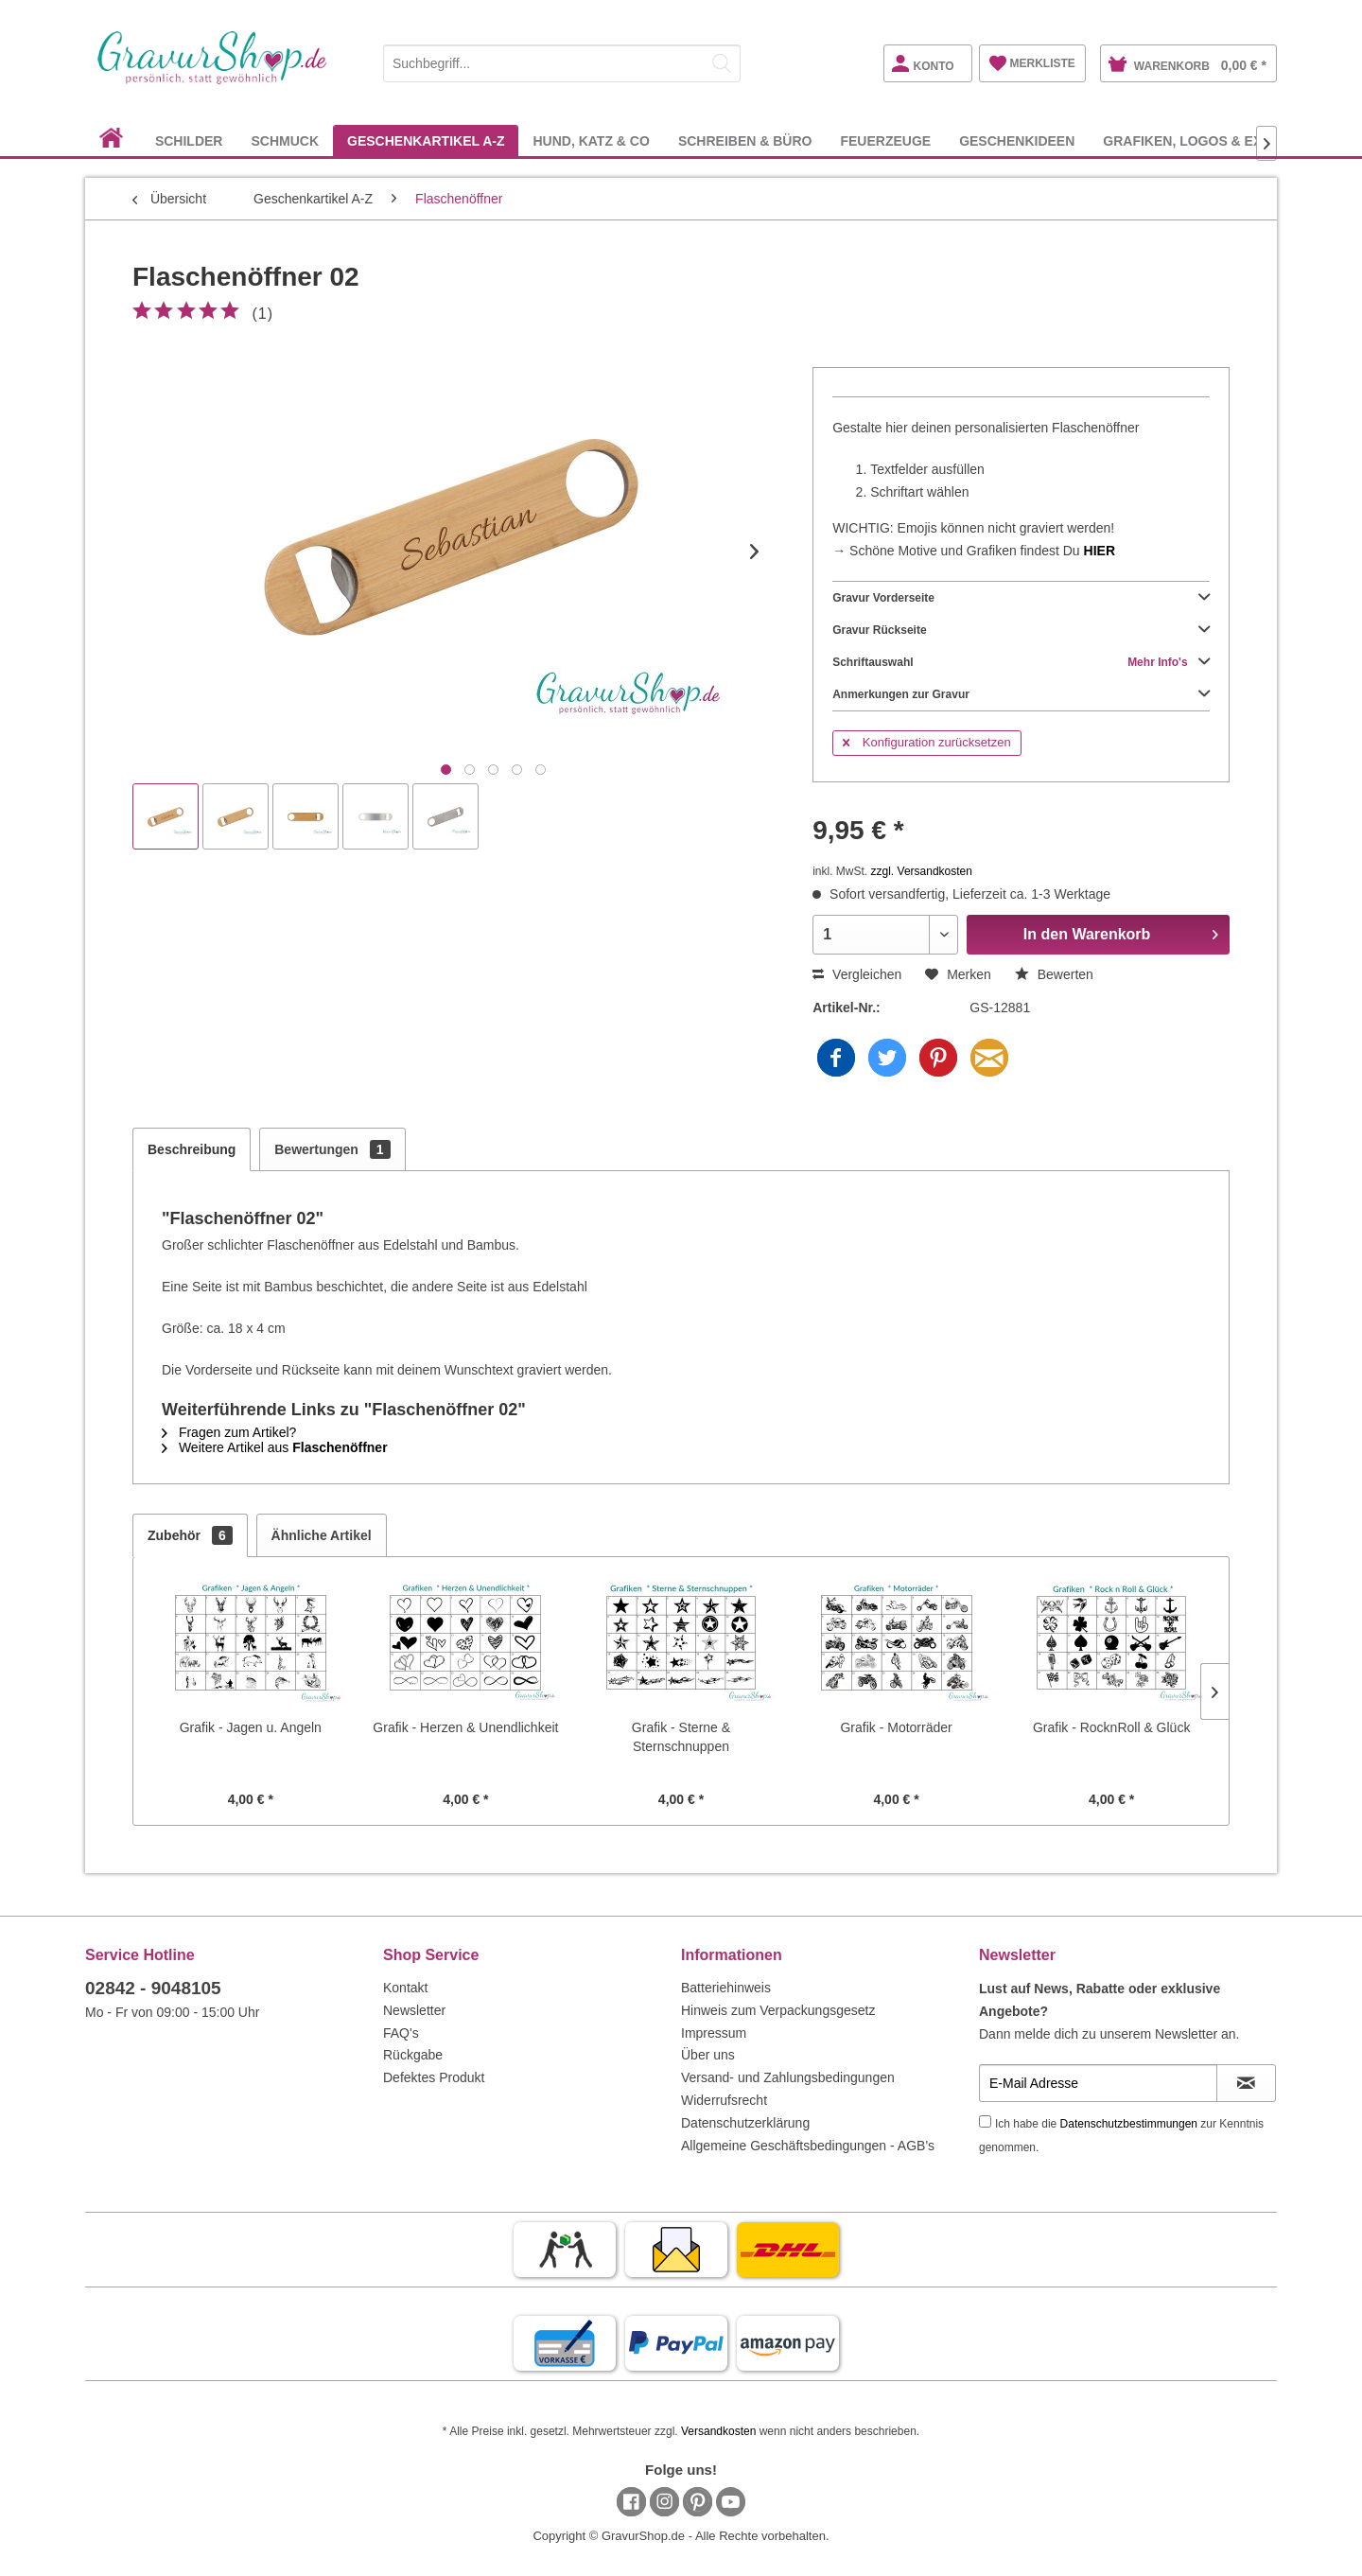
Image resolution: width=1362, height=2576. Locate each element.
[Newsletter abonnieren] (1246, 2083)
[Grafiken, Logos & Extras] (1200, 140)
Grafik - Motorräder (896, 1727)
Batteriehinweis (726, 1987)
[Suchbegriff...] (562, 63)
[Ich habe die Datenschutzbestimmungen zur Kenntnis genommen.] (985, 2121)
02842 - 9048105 (153, 1988)
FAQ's (401, 2033)
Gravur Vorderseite (1021, 598)
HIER (1099, 550)
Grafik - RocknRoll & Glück (1111, 1727)
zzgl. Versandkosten (921, 871)
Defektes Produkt (433, 2077)
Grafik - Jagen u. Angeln (251, 1727)
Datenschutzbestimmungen (1128, 2123)
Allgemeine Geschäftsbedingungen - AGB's (807, 2145)
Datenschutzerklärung (745, 2122)
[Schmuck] (284, 140)
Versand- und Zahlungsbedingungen (788, 2077)
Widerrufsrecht (724, 2100)
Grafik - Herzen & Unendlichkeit (465, 1727)
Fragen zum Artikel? (229, 1432)
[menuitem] (562, 60)
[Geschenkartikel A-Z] (425, 140)
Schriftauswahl (1021, 662)
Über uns (708, 2054)
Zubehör (190, 1535)
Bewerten (1054, 974)
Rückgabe (413, 2054)
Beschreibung (192, 1149)
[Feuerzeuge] (885, 140)
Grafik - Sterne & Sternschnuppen (681, 1737)
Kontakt (405, 1987)
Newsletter (414, 2010)
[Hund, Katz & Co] (590, 140)
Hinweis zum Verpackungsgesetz (778, 2010)
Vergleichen (856, 974)
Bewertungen (332, 1149)
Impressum (713, 2033)
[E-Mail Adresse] (1098, 2083)
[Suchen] (722, 63)
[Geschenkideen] (1017, 140)
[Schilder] (189, 140)
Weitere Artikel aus (275, 1447)
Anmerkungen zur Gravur (1021, 694)
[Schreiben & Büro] (745, 140)
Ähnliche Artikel (321, 1535)
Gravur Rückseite (1021, 630)
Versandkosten (718, 2431)
